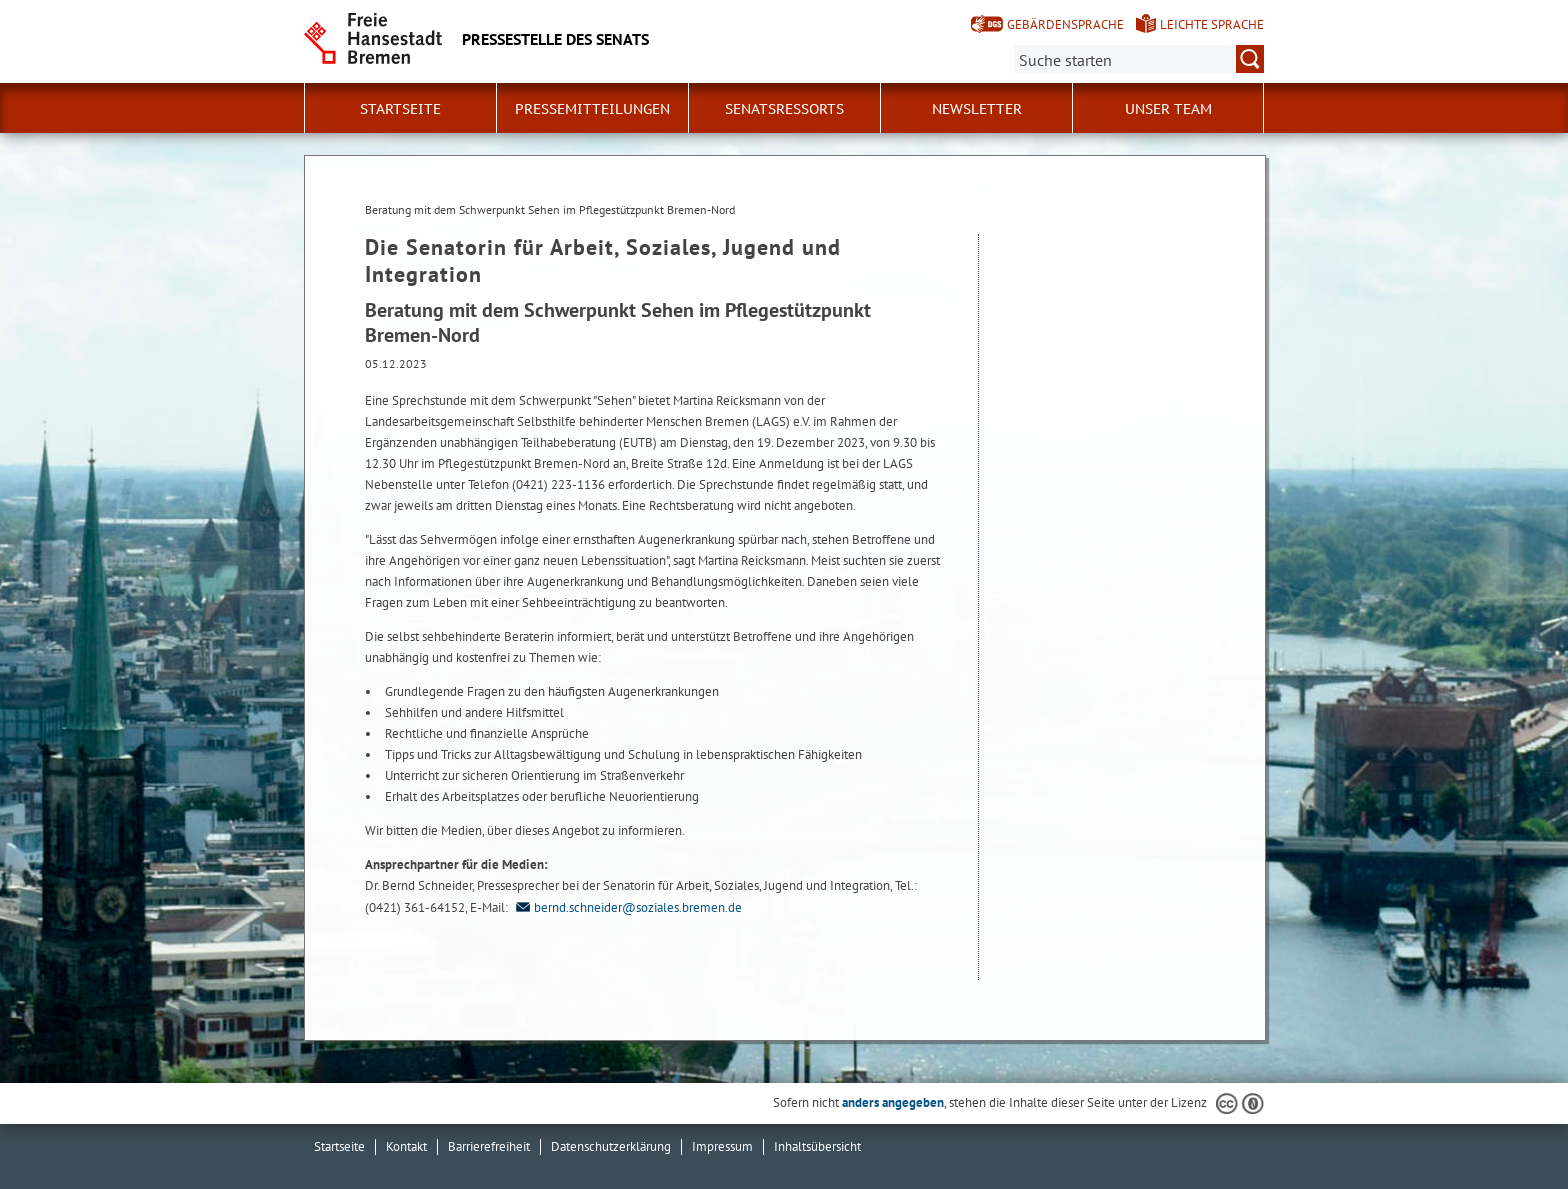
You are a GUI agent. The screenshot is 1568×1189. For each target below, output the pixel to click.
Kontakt (406, 1146)
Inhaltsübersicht (817, 1146)
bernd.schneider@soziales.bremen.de (626, 907)
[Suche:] (1139, 59)
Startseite (400, 109)
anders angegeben (893, 1102)
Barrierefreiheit (489, 1146)
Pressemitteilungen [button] (592, 109)
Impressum (722, 1146)
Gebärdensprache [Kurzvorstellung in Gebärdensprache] (1065, 24)
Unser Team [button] (1168, 109)
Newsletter (977, 109)
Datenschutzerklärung (611, 1146)
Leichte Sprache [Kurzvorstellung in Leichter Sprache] (1212, 24)
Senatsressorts (784, 109)
